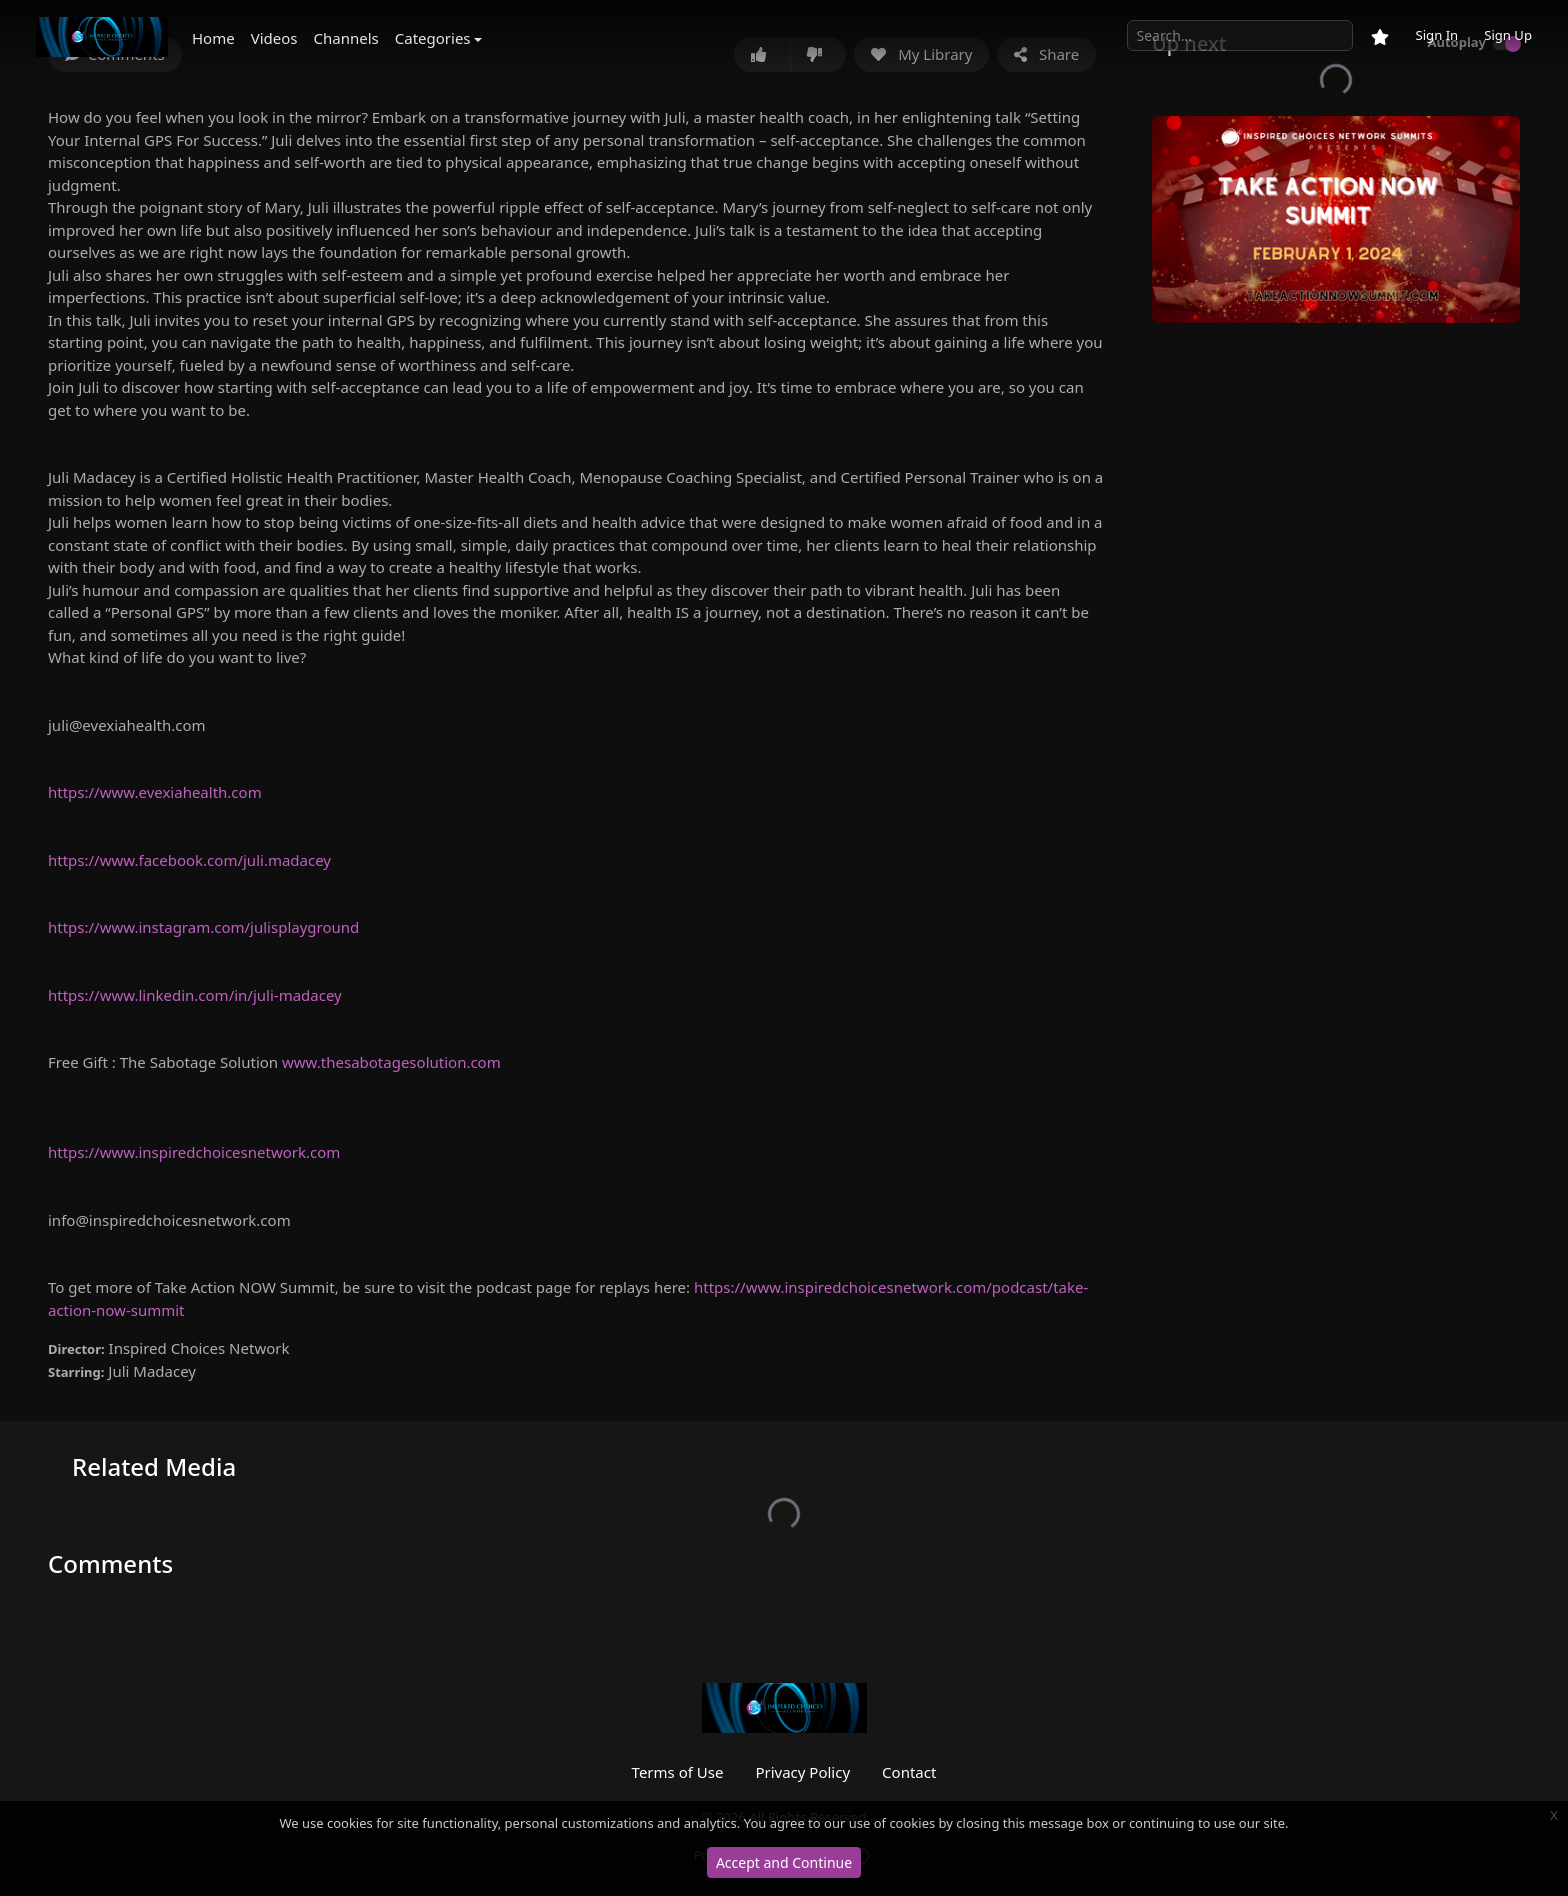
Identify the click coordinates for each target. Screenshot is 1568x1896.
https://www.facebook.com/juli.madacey (189, 860)
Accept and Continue (784, 1862)
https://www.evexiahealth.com (155, 792)
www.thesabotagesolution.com (391, 1062)
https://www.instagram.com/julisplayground (203, 927)
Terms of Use (678, 1772)
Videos (274, 38)
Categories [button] (433, 38)
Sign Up (1508, 35)
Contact (909, 1772)
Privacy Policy (802, 1772)
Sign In (1436, 35)
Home (213, 38)
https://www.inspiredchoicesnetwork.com (194, 1152)
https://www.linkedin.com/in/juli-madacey (195, 995)
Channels (346, 38)
